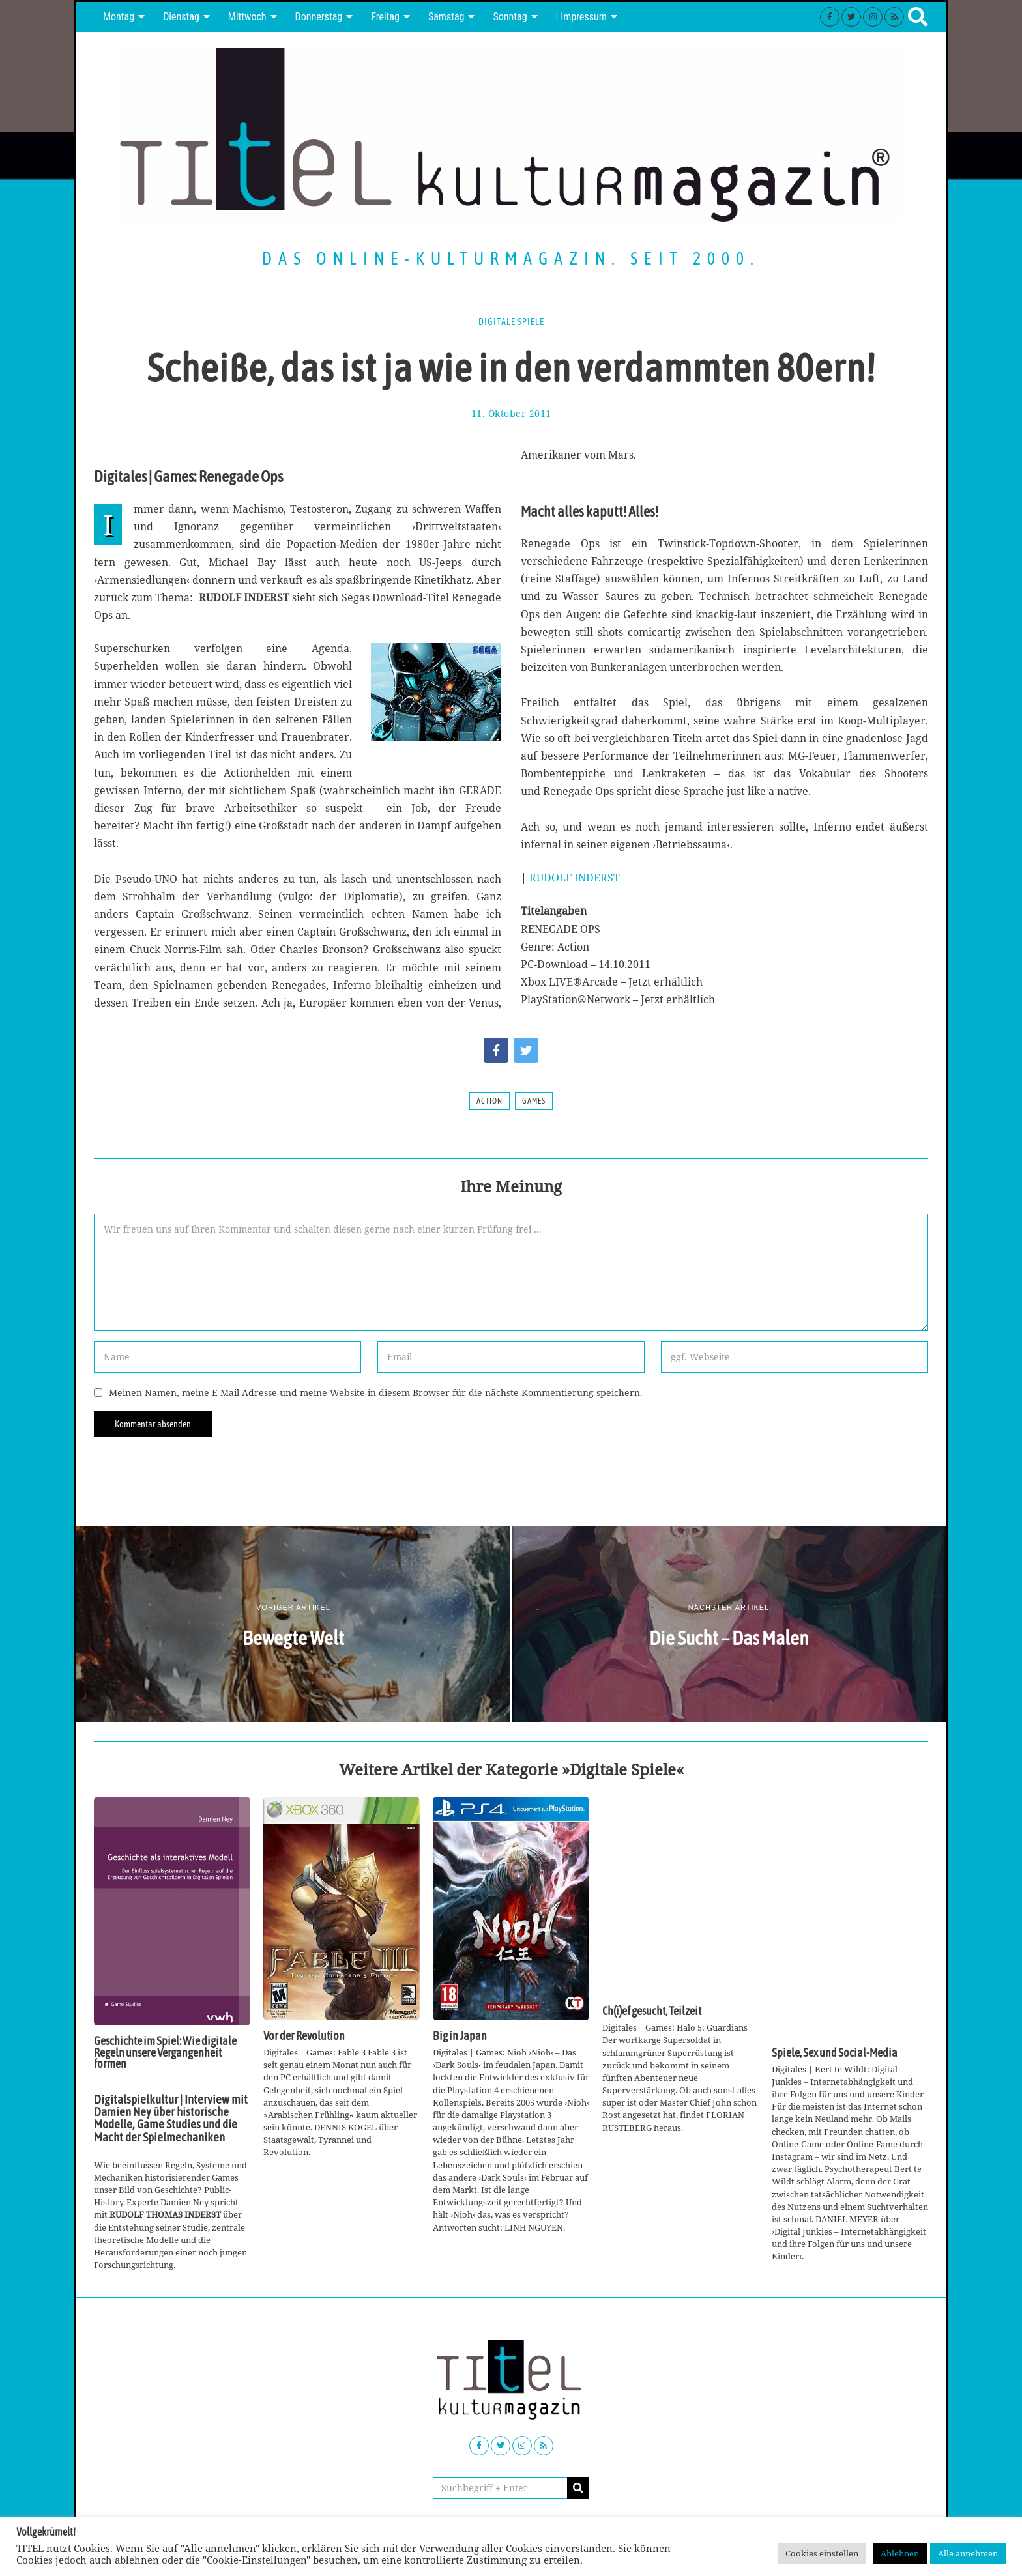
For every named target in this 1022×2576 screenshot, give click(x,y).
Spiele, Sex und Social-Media (835, 2052)
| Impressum (581, 16)
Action (489, 1101)
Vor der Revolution (304, 2035)
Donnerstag (319, 16)
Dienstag (181, 16)
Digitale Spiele (511, 322)
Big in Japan (460, 2035)
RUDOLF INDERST (574, 877)
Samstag (446, 16)
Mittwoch (247, 16)
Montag (118, 16)
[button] (578, 2488)
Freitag (385, 16)
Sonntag (510, 16)
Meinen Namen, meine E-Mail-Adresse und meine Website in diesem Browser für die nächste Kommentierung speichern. (376, 1392)
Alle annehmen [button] (968, 2553)
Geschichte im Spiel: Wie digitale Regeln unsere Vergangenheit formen (165, 2052)
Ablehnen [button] (900, 2553)
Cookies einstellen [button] (821, 2553)
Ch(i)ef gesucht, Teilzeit (651, 2011)
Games (534, 1101)
